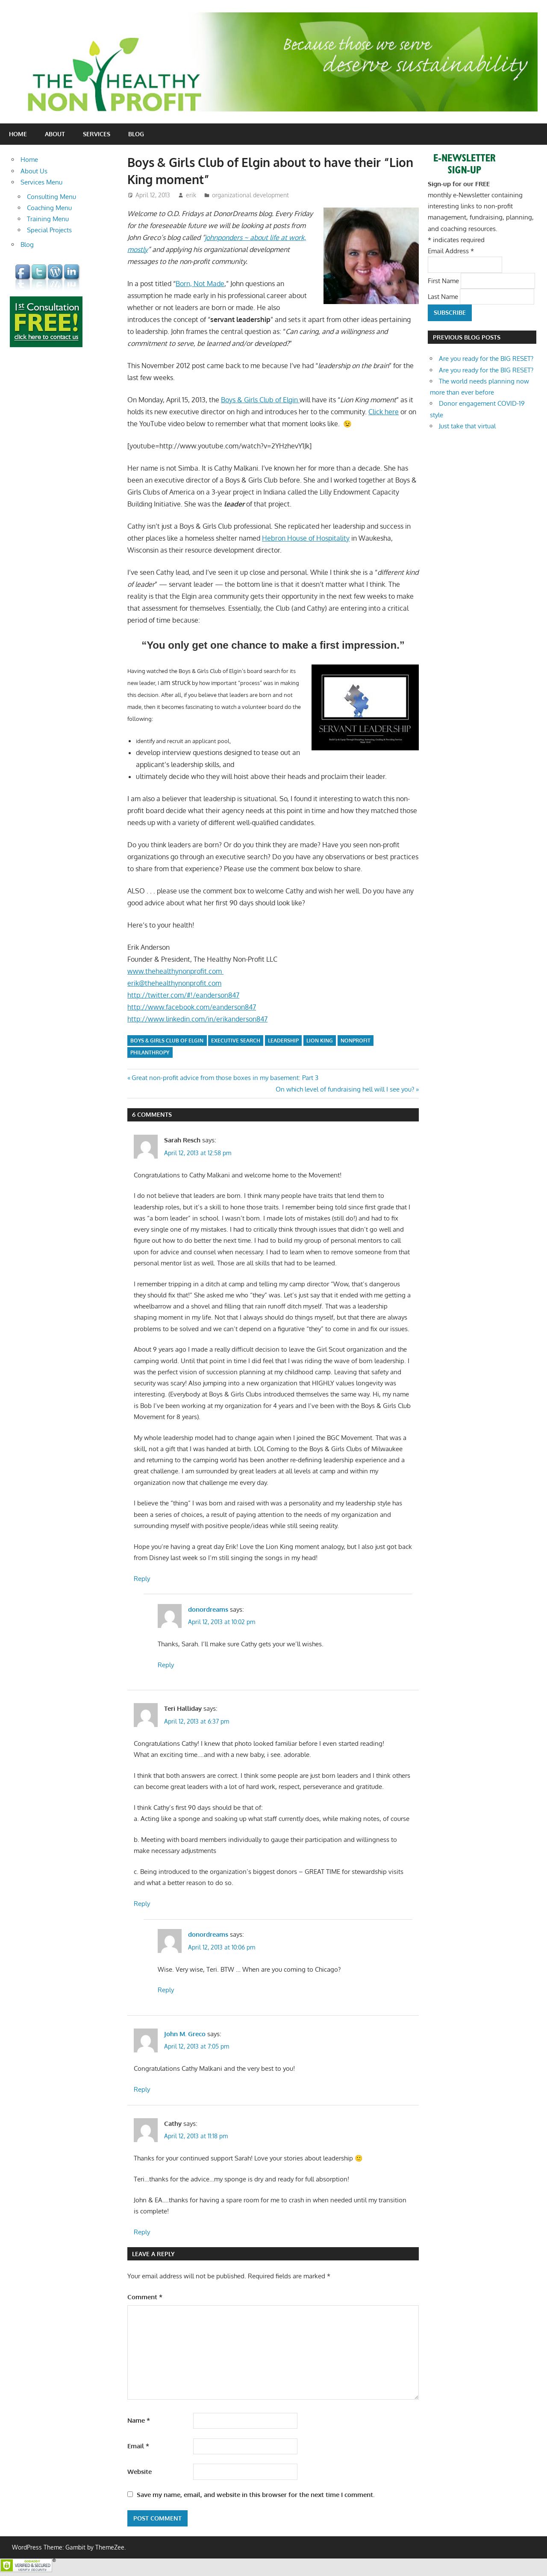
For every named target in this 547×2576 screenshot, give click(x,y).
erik (191, 195)
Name (138, 2420)
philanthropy (149, 1052)
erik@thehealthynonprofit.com (174, 983)
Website (139, 2472)
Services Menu (41, 182)
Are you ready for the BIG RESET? (486, 358)
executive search (235, 1040)
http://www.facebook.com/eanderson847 (191, 1007)
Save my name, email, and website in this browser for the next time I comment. (255, 2495)
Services (96, 134)
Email (138, 2446)
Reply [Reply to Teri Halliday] (142, 1904)
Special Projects (49, 230)
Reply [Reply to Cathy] (142, 2232)
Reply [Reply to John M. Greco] (142, 2089)
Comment (144, 2297)
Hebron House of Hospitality (306, 538)
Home (18, 134)
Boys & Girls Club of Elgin (260, 399)
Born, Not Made (200, 283)
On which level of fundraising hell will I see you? (345, 1089)
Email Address (451, 251)
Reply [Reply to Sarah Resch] (142, 1579)
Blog (136, 134)
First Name (444, 280)
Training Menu (48, 219)
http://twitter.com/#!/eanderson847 (183, 995)
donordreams (208, 1609)
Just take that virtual (467, 426)
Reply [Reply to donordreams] (166, 1665)
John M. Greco (185, 2034)
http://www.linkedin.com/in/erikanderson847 (197, 1019)
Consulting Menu (51, 197)
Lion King (319, 1040)
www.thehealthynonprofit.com (175, 971)
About (55, 134)
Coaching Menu (49, 208)
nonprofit (356, 1040)
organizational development (250, 195)
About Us (34, 171)
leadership (283, 1040)
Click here (383, 411)
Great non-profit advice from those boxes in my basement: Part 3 (224, 1078)
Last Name (444, 296)
